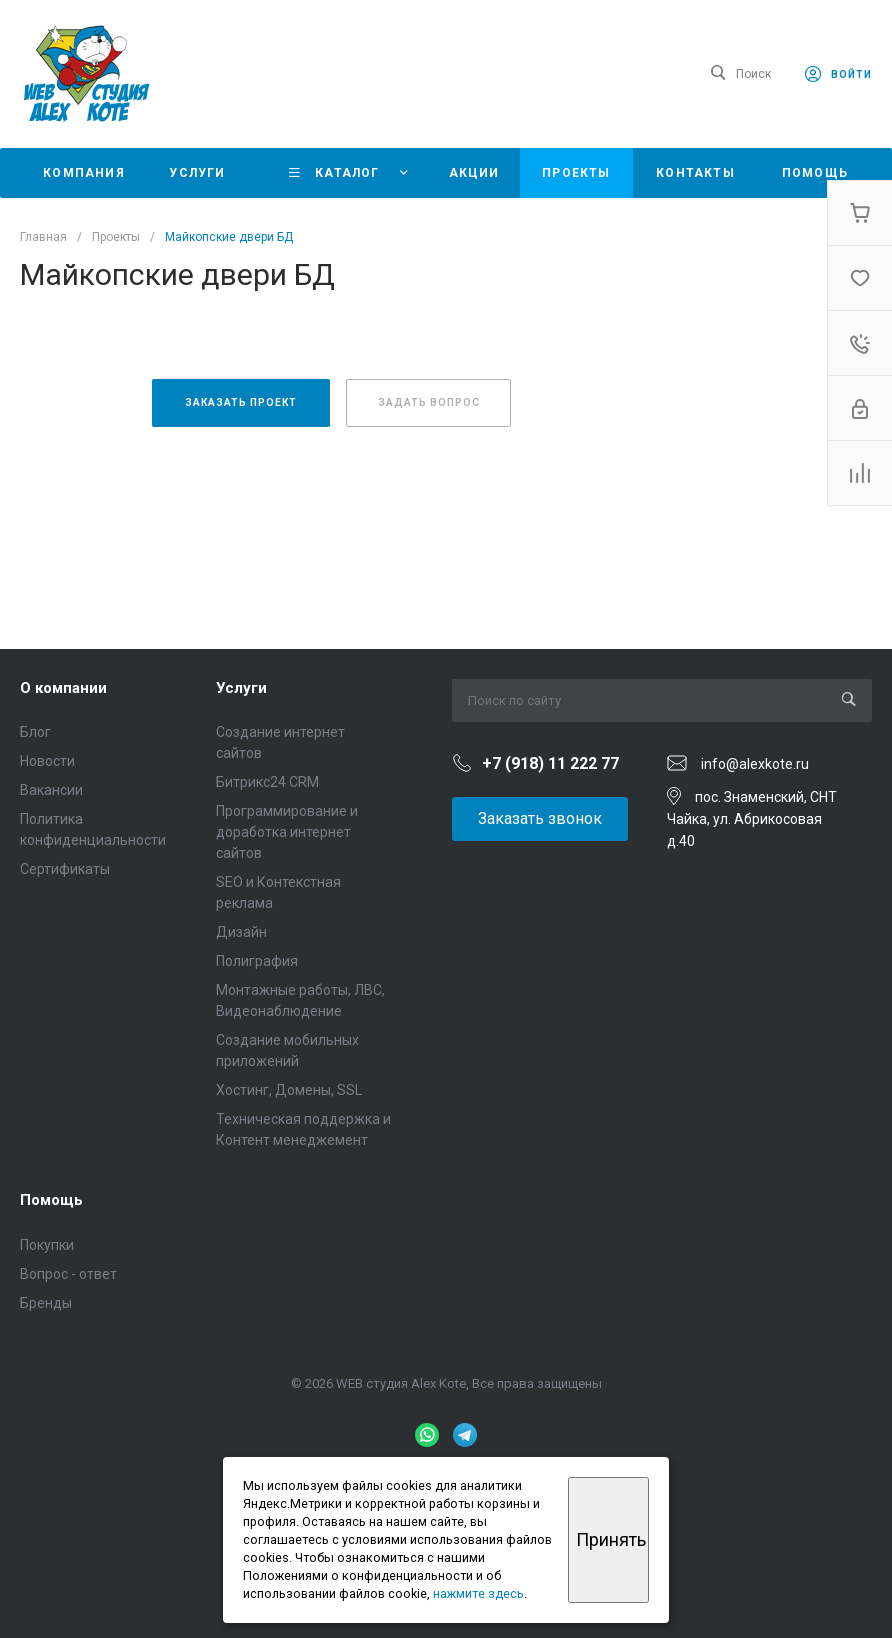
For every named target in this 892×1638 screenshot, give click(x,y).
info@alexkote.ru (755, 764)
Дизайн (241, 932)
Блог (35, 732)
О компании (63, 688)
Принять (611, 1539)
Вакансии (51, 790)
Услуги (241, 688)
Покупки (47, 1245)
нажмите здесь (478, 1593)
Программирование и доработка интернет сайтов (287, 832)
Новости (47, 761)
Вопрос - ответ (68, 1274)
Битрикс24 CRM (267, 782)
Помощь (51, 1200)
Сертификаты (65, 869)
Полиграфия (257, 961)
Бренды (46, 1303)
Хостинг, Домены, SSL (289, 1090)
